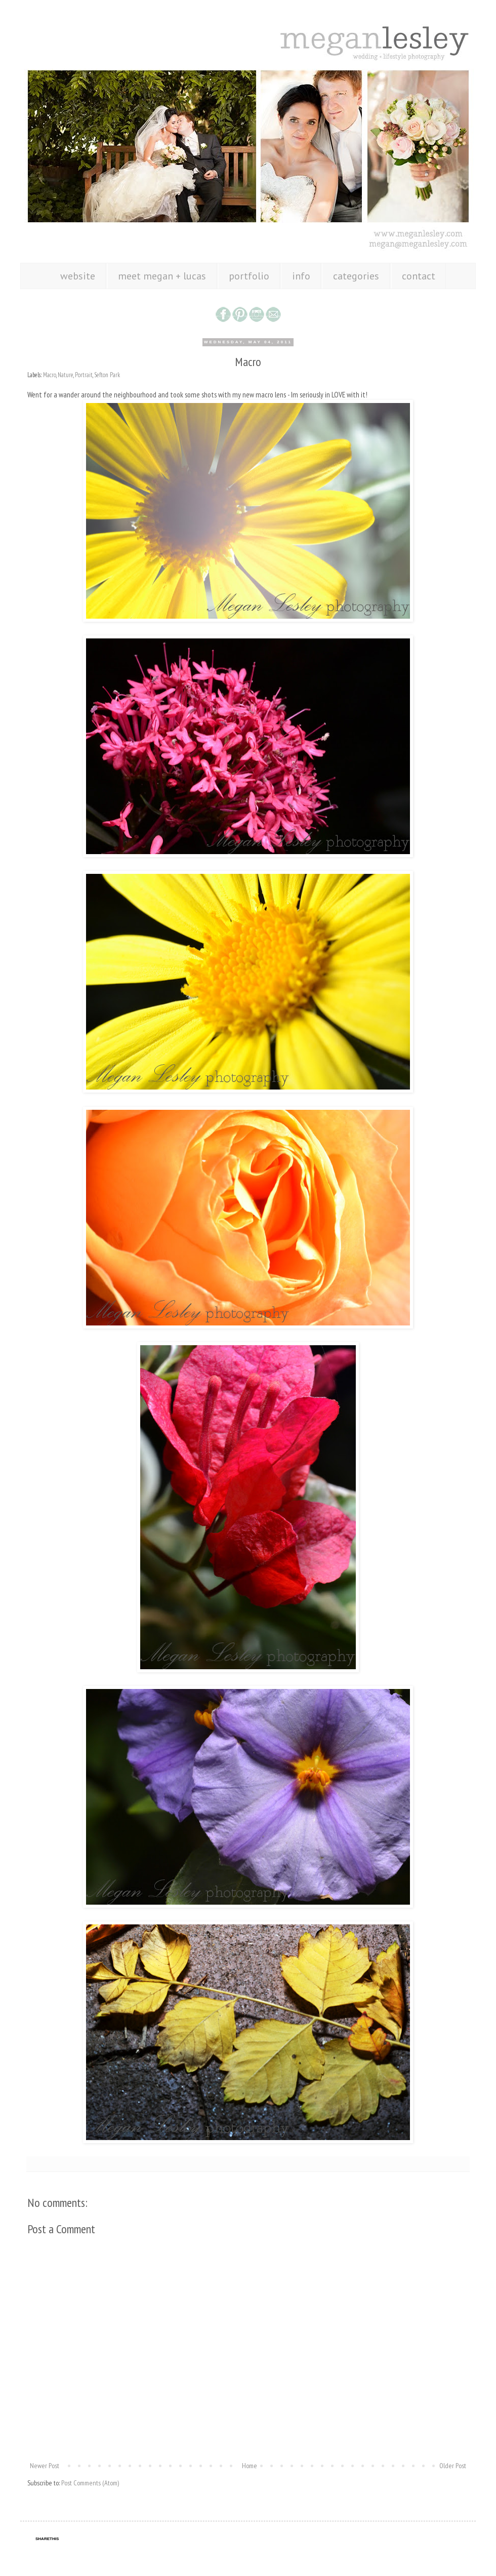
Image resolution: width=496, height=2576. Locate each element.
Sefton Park (107, 375)
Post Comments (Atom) (90, 2482)
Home (249, 2465)
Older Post (452, 2465)
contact (418, 276)
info (301, 276)
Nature (65, 375)
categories (356, 276)
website (77, 276)
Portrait (84, 375)
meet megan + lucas (162, 276)
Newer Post (44, 2465)
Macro (49, 375)
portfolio (249, 276)
